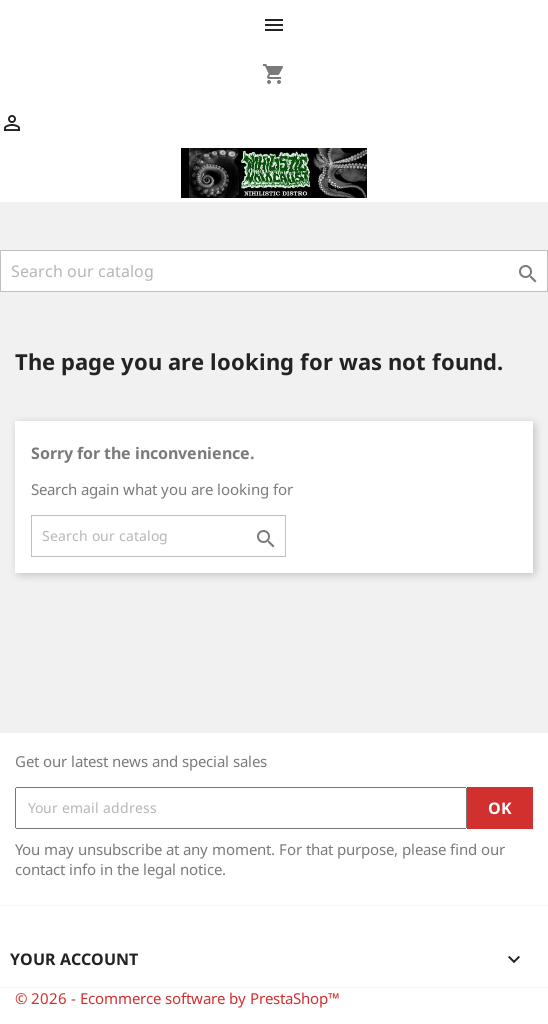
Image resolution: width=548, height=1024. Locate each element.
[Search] (274, 271)
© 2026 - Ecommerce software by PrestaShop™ (177, 998)
